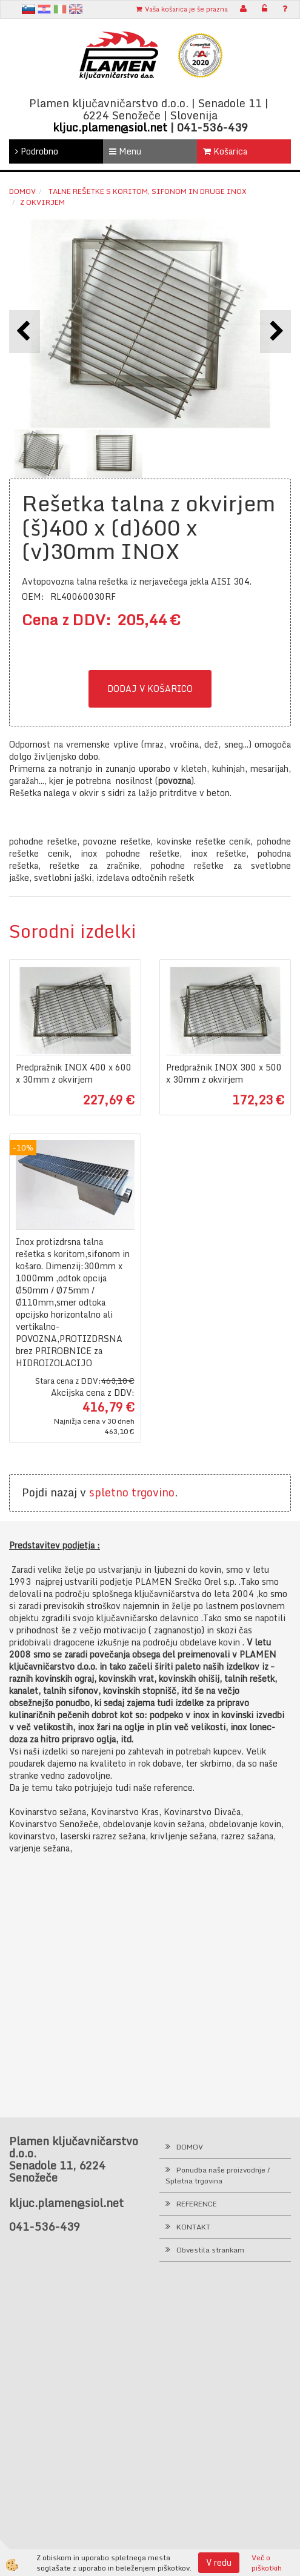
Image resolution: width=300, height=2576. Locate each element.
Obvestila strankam (210, 2250)
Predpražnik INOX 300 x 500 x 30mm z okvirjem (224, 1073)
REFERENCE (196, 2203)
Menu (125, 151)
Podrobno (36, 151)
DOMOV (189, 2147)
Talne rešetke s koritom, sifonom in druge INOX (147, 191)
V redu (219, 2562)
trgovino (153, 1492)
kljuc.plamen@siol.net (110, 127)
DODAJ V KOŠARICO (150, 688)
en (75, 9)
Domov (22, 191)
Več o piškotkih (267, 2562)
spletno (108, 1492)
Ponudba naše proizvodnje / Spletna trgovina (217, 2175)
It (60, 9)
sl (28, 9)
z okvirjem (42, 202)
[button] (275, 331)
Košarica (225, 151)
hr (44, 9)
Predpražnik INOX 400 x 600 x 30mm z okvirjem (74, 1073)
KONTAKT (193, 2226)
